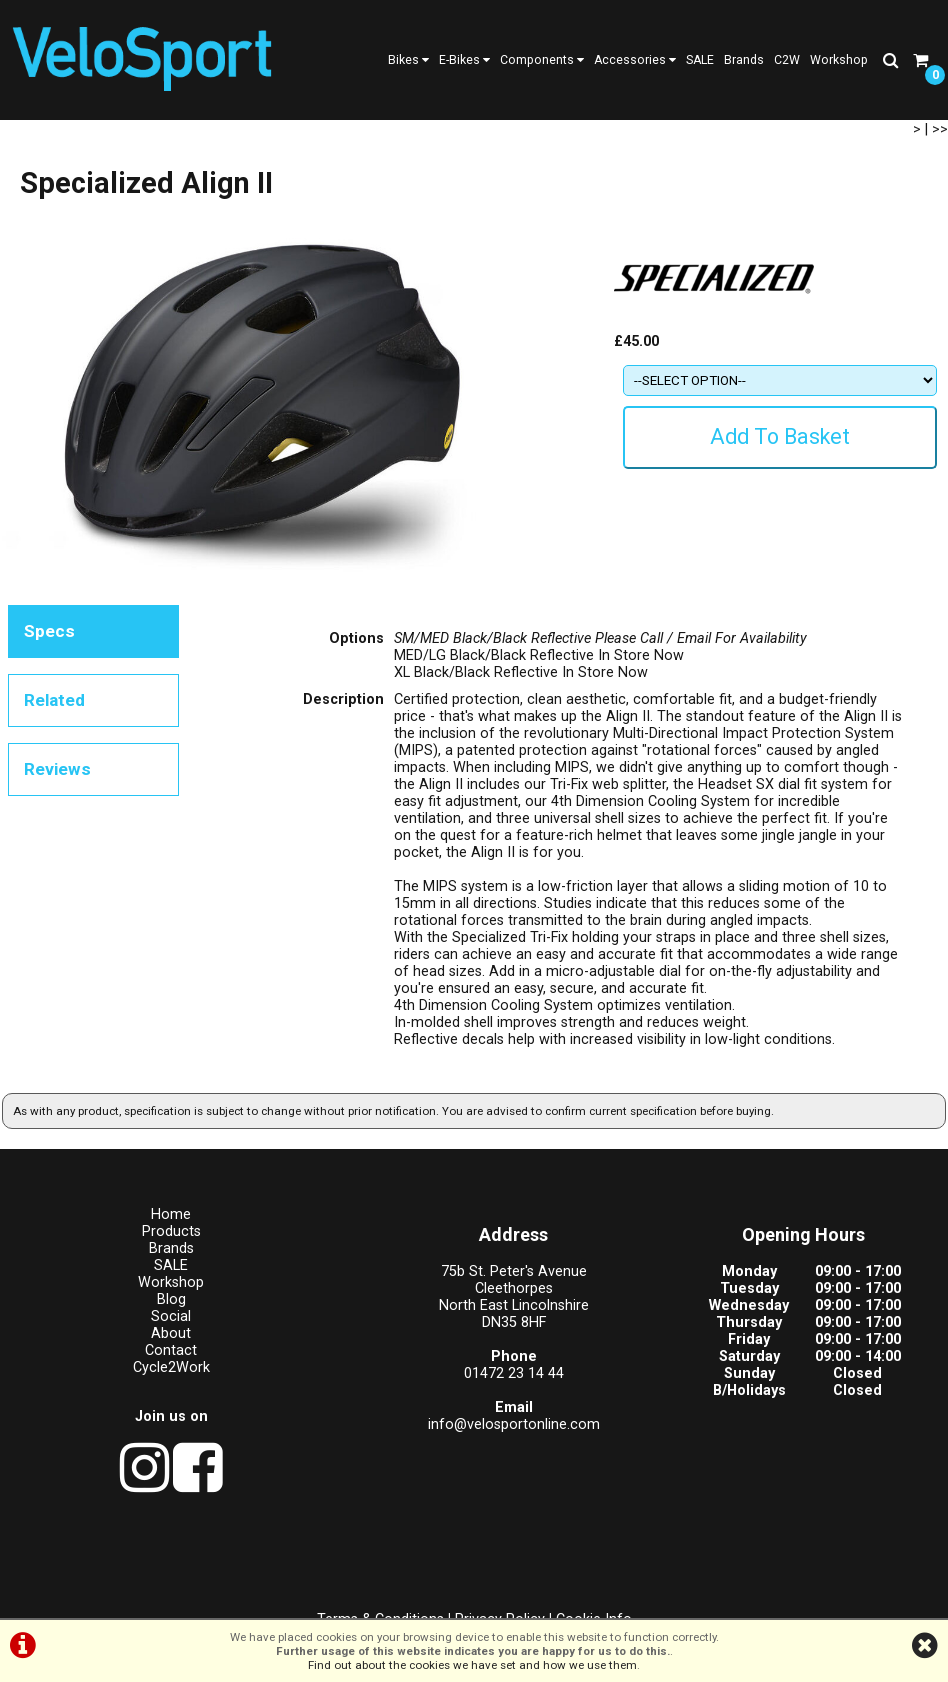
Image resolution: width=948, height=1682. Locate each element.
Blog (118, 1355)
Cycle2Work (118, 1423)
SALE (700, 60)
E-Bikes (464, 60)
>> (940, 182)
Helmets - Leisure (214, 147)
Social (119, 1372)
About (119, 1389)
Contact (119, 1406)
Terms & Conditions (380, 1597)
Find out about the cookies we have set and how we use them (472, 1665)
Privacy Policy (500, 1597)
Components (542, 60)
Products (34, 147)
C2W (787, 60)
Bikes (408, 60)
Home (119, 1270)
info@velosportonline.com (356, 1480)
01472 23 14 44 (356, 1429)
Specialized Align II (321, 147)
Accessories (635, 60)
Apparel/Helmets (113, 147)
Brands (744, 60)
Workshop (839, 60)
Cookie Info (594, 1597)
